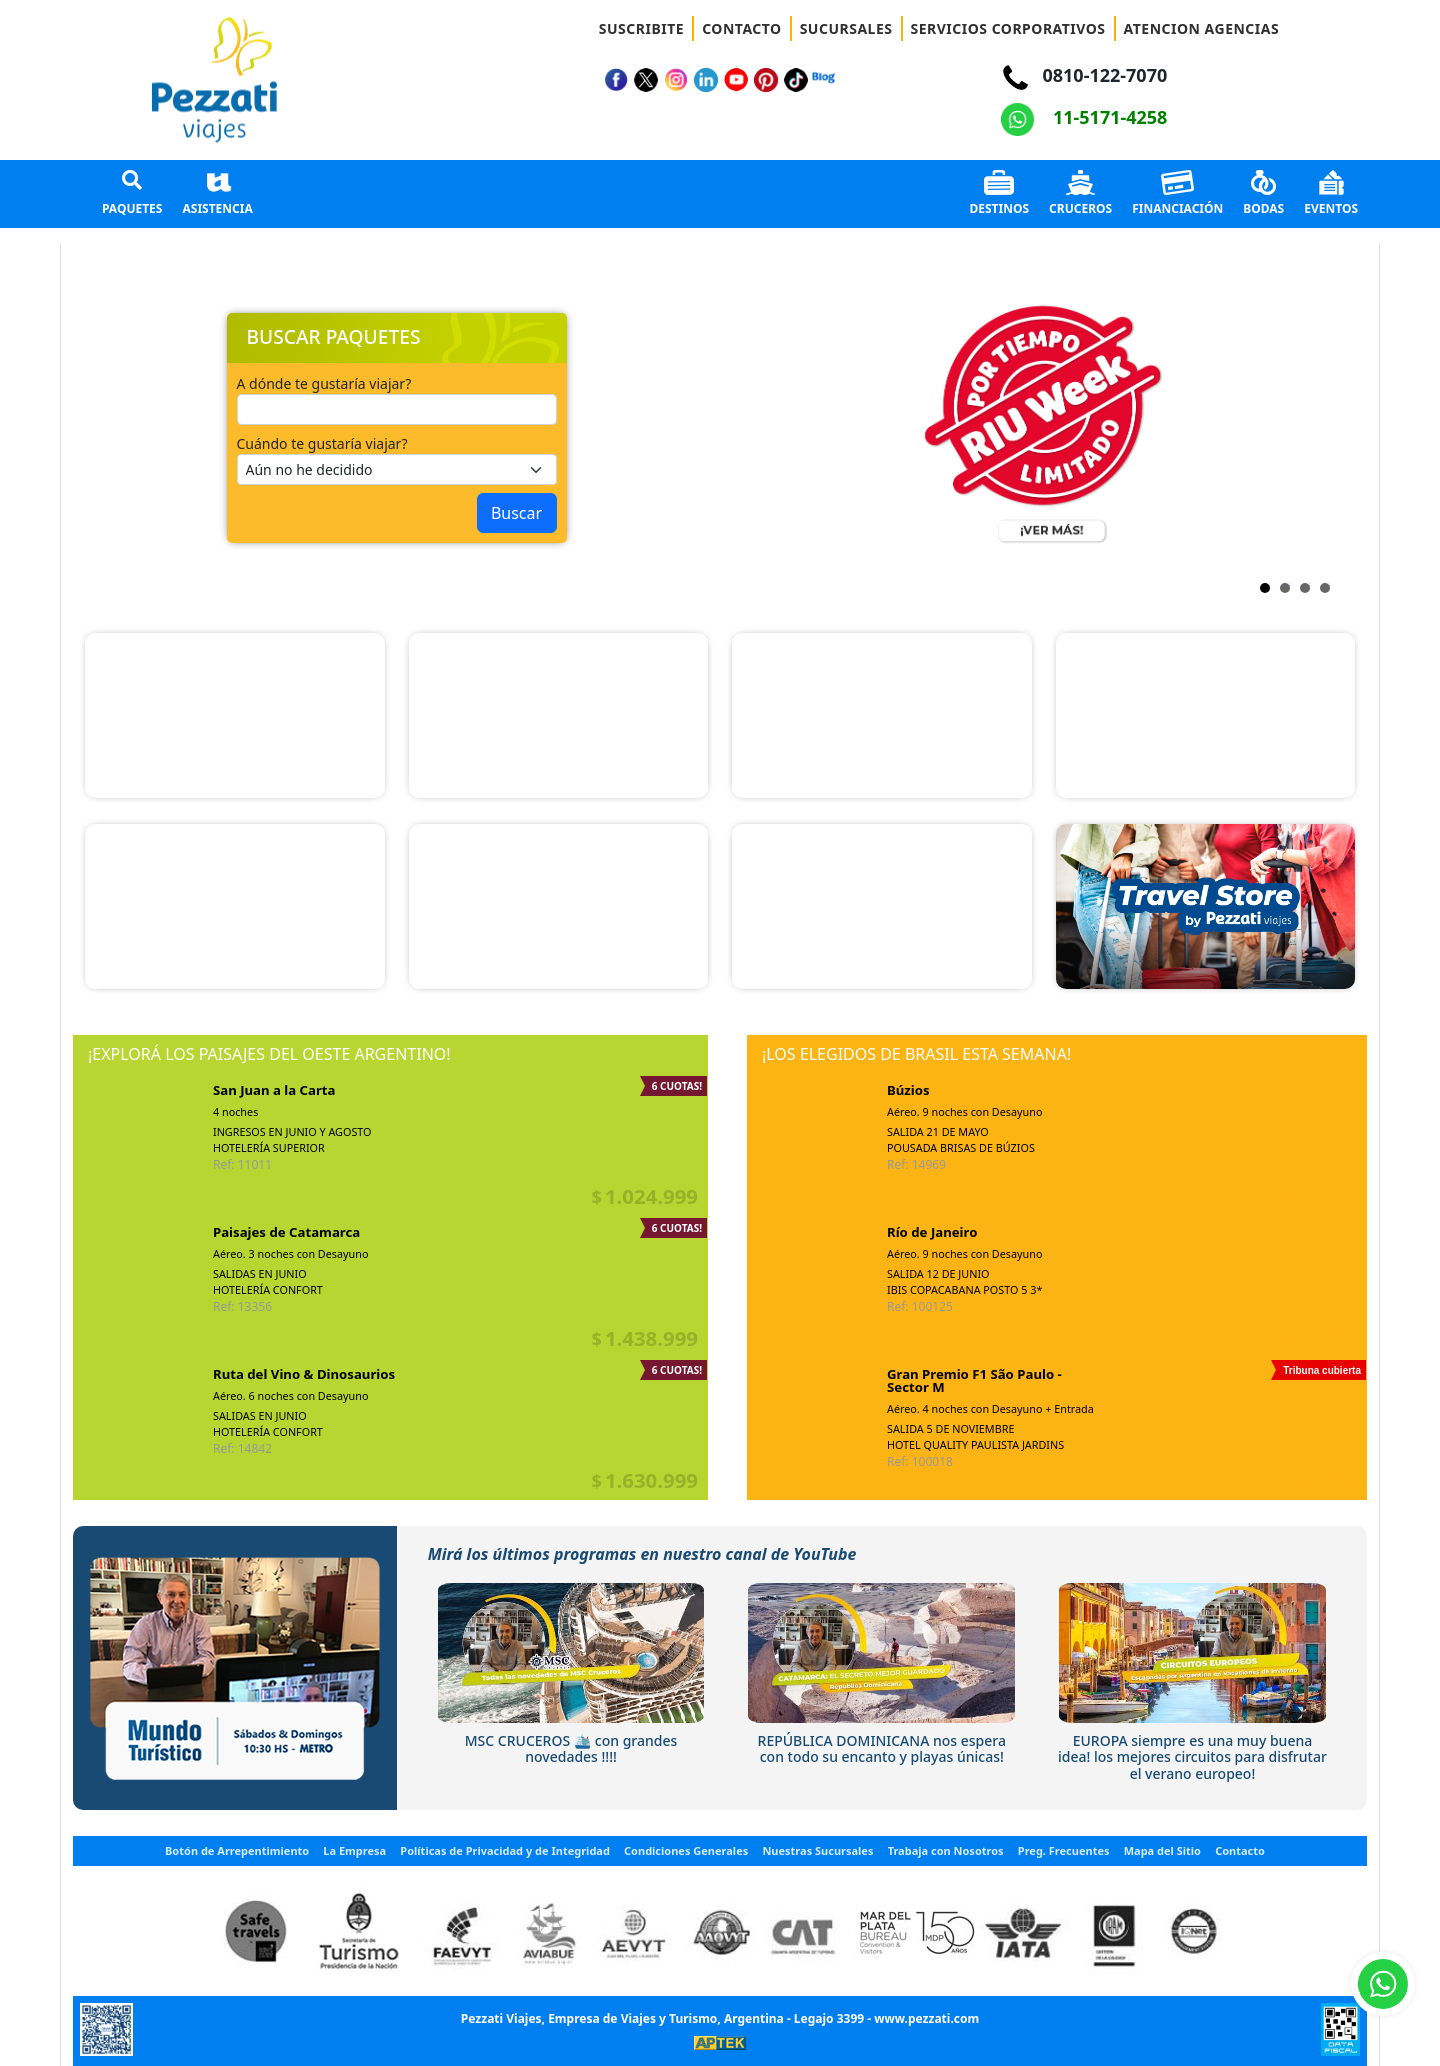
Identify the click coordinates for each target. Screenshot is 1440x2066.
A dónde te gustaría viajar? (324, 383)
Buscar (516, 513)
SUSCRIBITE (641, 28)
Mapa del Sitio (1162, 1850)
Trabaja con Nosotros (946, 1850)
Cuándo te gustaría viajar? (322, 443)
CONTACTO (742, 28)
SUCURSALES (846, 28)
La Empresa (354, 1850)
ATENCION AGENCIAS (1202, 28)
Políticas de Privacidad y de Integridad (505, 1850)
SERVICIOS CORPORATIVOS (1008, 28)
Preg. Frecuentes (1064, 1850)
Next (748, 428)
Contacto (1240, 1850)
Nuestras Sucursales (817, 1850)
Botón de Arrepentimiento (237, 1850)
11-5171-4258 (1084, 117)
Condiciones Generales (686, 1850)
